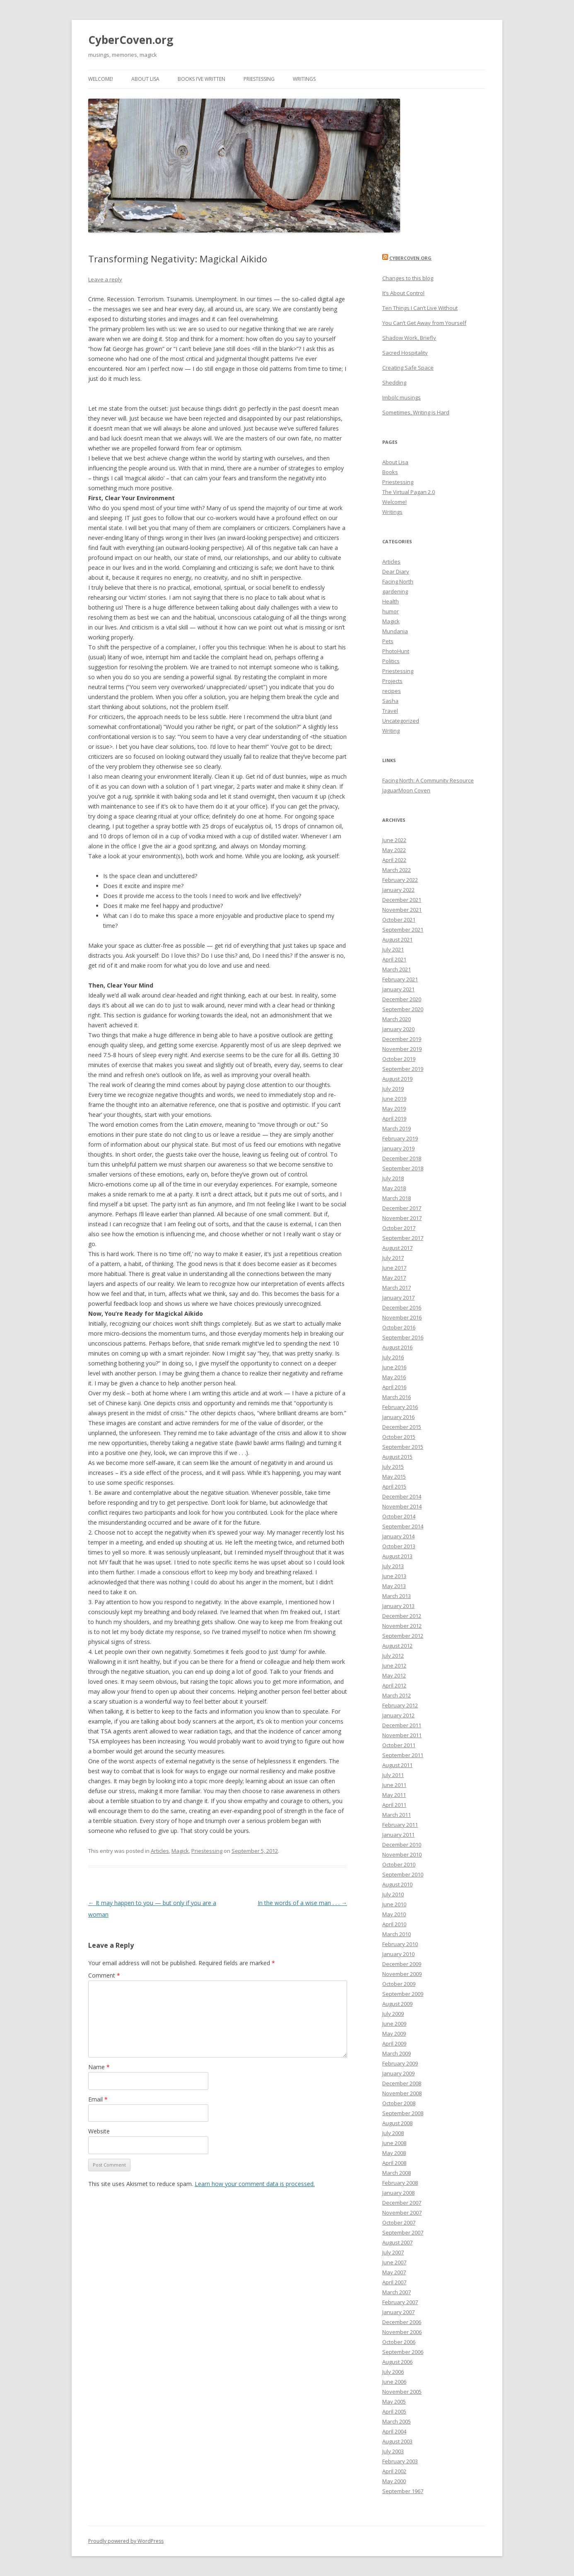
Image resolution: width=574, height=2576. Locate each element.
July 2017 (393, 1257)
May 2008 (394, 2153)
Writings (304, 78)
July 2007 (393, 2252)
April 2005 (394, 2411)
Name (99, 2067)
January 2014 (398, 1536)
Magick (180, 1851)
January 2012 (398, 1715)
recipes (391, 691)
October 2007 (398, 2222)
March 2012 (396, 1695)
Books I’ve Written (201, 78)
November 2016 (402, 1317)
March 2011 (396, 1814)
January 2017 (398, 1297)
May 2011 (394, 1795)
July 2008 (393, 2133)
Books (390, 472)
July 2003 (393, 2451)
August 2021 (397, 939)
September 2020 (402, 1009)
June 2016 (394, 1367)
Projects (392, 681)
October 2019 (398, 1059)
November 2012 (402, 1625)
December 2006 (401, 2322)
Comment (104, 1975)
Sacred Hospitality (405, 352)
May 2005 (394, 2401)
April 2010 (394, 1924)
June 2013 (394, 1576)
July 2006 (393, 2371)
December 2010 (401, 1844)
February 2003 (400, 2461)
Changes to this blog (407, 278)
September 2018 (402, 1168)
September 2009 (402, 1993)
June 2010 (394, 1904)
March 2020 (396, 1019)
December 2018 (401, 1158)
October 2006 (398, 2342)
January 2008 (398, 2192)
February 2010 (400, 1944)
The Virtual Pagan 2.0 (408, 492)
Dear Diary (395, 571)
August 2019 (397, 1078)
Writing (391, 730)
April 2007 (394, 2282)
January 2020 (398, 1029)
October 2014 (398, 1516)
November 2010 (402, 1854)
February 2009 (400, 2063)
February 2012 (400, 1705)
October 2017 (398, 1228)
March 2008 (396, 2173)
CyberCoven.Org (410, 258)
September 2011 (402, 1755)
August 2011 (397, 1765)
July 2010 (393, 1894)
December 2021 (401, 899)
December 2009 (401, 1964)
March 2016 (396, 1397)
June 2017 (394, 1267)
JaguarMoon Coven (406, 790)
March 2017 (396, 1287)
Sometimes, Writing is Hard (415, 412)
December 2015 (401, 1427)
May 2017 (394, 1277)
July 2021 (393, 949)
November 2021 (402, 909)
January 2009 (398, 2073)
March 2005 (396, 2421)
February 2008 (400, 2182)
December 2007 (401, 2202)
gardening (395, 591)
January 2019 (398, 1148)
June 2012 (394, 1665)
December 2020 (401, 999)
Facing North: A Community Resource (428, 780)
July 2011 (393, 1775)
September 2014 (402, 1526)
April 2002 (394, 2471)
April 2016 (394, 1387)
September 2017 (402, 1238)
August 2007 (397, 2242)
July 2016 (393, 1357)
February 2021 (400, 979)
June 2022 (394, 840)
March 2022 (396, 870)
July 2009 (393, 2013)
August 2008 (397, 2123)
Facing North (397, 581)
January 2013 (398, 1606)
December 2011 (401, 1725)
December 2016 (401, 1307)
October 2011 (398, 1745)
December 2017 (401, 1208)
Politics (391, 661)
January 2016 (398, 1417)
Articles (160, 1851)
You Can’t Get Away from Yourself (424, 323)
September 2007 (402, 2232)
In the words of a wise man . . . (302, 1903)
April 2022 (394, 860)
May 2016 (394, 1377)
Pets (387, 641)
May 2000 (394, 2481)
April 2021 (394, 959)
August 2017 (397, 1248)
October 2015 (398, 1437)
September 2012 (402, 1635)
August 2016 (397, 1347)
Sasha (390, 701)
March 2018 (396, 1198)
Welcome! (100, 78)
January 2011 (398, 1834)
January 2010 (398, 1954)
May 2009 (394, 2033)
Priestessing (259, 78)
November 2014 (402, 1506)
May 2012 (394, 1675)
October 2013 (398, 1546)
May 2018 (394, 1188)
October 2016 (398, 1327)
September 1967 (402, 2491)
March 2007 (396, 2292)
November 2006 (402, 2332)
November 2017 (402, 1218)
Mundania (395, 631)
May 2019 (394, 1108)
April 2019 (394, 1118)
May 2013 (394, 1586)
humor (390, 611)
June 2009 (394, 2023)
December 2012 (401, 1616)
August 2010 (397, 1884)
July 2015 (393, 1466)
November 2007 (402, 2212)
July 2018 (393, 1178)
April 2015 (394, 1486)
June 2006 (394, 2381)
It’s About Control (403, 293)
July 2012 (393, 1655)
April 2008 (394, 2163)
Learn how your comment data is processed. (255, 2184)
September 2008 (402, 2113)
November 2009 (402, 1974)
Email (98, 2099)
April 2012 (394, 1685)
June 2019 (394, 1098)
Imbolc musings (401, 397)
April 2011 (394, 1805)
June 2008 (394, 2143)
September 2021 (402, 929)
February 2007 (400, 2302)
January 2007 (398, 2312)
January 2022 (398, 889)
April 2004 (394, 2431)
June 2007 (394, 2262)
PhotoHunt (395, 651)
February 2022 (400, 880)
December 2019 (401, 1039)
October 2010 (398, 1864)
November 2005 (402, 2391)
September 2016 (402, 1337)
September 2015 (402, 1446)
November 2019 (402, 1049)
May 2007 (394, 2272)
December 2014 (401, 1496)
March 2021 (396, 969)
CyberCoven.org (130, 39)
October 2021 (398, 919)
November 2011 (402, 1735)
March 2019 (396, 1128)
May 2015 (394, 1476)
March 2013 (396, 1596)
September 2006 (402, 2352)
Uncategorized (400, 720)
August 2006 (397, 2361)
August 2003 (397, 2441)
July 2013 (393, 1566)
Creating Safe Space (408, 367)
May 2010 (394, 1914)
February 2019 (400, 1138)
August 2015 (397, 1456)
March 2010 (396, 1934)
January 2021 (398, 989)
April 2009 (394, 2043)
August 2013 (397, 1556)
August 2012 (397, 1645)
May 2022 (394, 850)
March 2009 (396, 2053)
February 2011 (400, 1824)
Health (390, 601)
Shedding (394, 382)
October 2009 (398, 1984)
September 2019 (402, 1069)
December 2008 (401, 2083)
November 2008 (402, 2093)
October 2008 (398, 2103)
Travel (390, 710)
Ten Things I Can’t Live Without (420, 308)
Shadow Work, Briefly (409, 337)
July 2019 (393, 1088)
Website (99, 2131)
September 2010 (402, 1874)
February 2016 (400, 1407)
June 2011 (394, 1785)
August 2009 (397, 2003)
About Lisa (145, 78)
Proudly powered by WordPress (126, 2541)
